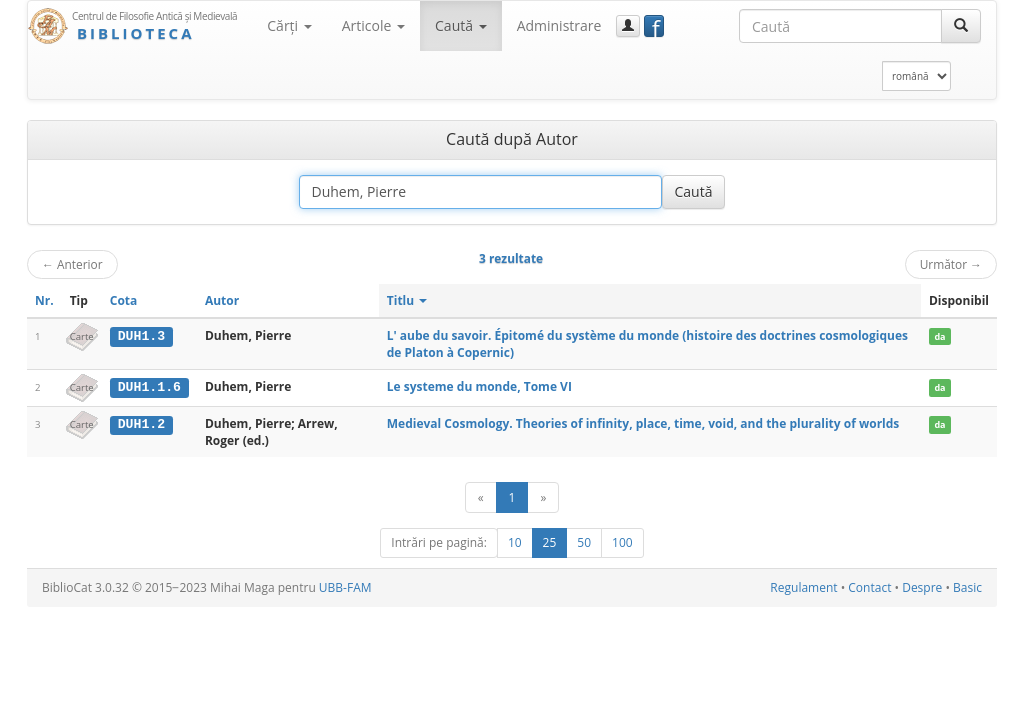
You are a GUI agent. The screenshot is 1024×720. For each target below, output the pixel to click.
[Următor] (543, 497)
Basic (967, 587)
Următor (951, 264)
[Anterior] (481, 497)
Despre (922, 587)
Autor (222, 300)
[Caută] (961, 26)
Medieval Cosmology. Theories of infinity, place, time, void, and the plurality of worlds (643, 423)
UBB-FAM (345, 587)
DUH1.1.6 (149, 387)
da (939, 336)
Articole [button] (373, 25)
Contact (869, 587)
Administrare (559, 25)
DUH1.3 (141, 336)
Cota (124, 300)
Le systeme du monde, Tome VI (479, 386)
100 (622, 542)
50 (584, 542)
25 (550, 542)
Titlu (407, 300)
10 (515, 542)
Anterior (72, 264)
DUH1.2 (141, 424)
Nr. (44, 300)
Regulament (803, 587)
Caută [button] (461, 25)
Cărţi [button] (289, 25)
